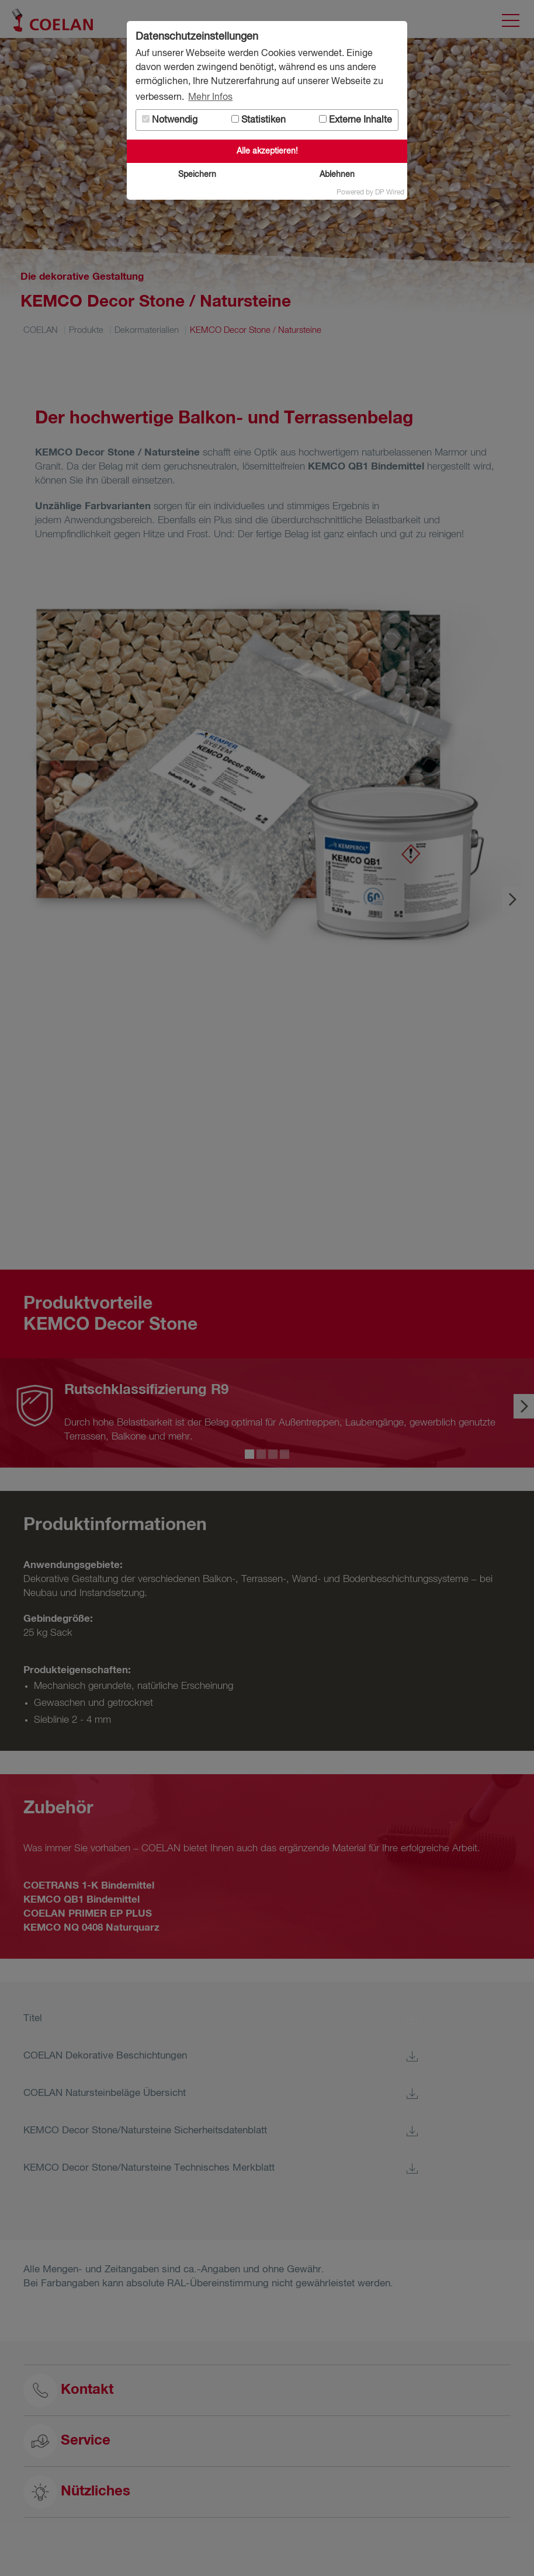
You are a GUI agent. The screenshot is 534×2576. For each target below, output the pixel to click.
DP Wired (389, 192)
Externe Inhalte (355, 120)
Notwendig (169, 120)
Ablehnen (337, 175)
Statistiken (258, 120)
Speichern (197, 175)
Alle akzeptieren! (267, 151)
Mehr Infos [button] (210, 97)
